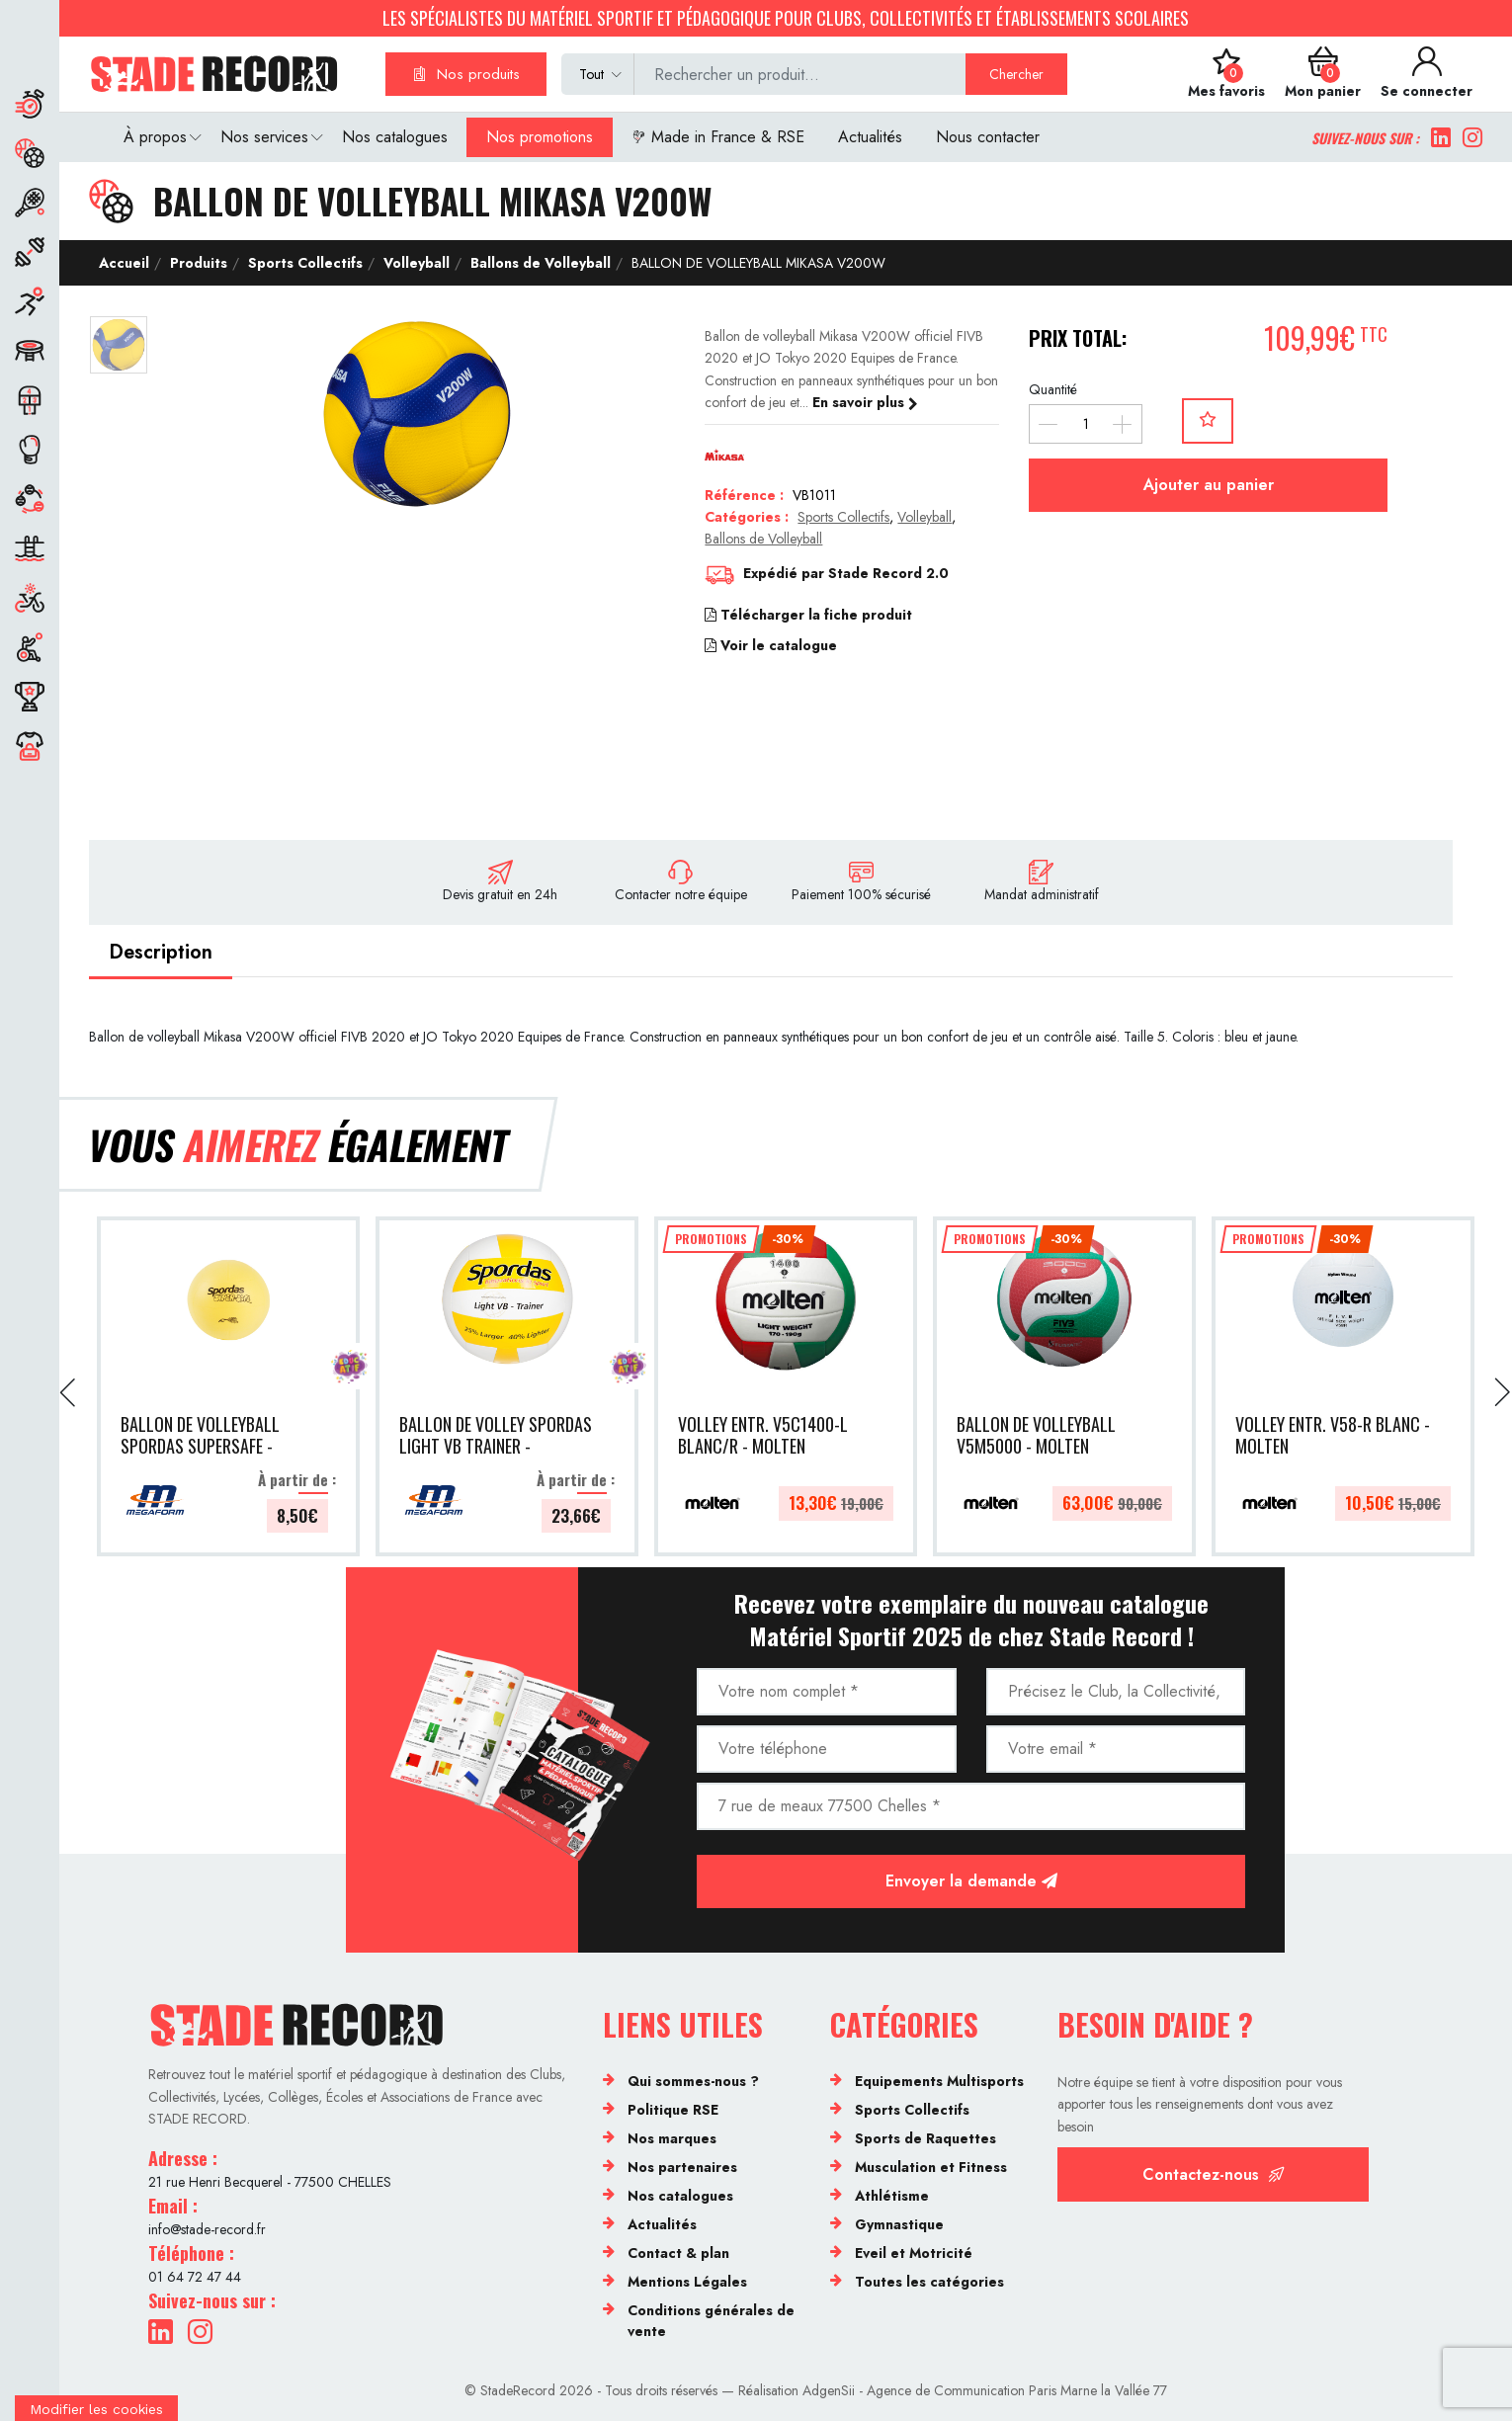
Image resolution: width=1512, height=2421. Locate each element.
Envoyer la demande (971, 1881)
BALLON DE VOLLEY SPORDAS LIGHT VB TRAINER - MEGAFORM (495, 1436)
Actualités (870, 136)
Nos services (264, 136)
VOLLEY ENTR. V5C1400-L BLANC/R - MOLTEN (763, 1436)
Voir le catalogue (771, 645)
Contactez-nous (1213, 2174)
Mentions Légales (687, 2282)
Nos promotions (539, 136)
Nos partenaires (682, 2167)
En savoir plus (865, 402)
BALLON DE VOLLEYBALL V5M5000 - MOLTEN (1036, 1436)
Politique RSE (673, 2110)
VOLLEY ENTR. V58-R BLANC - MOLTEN (1332, 1436)
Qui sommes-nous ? (693, 2081)
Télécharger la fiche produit (808, 615)
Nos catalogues (395, 136)
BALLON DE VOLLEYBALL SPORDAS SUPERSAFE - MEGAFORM (200, 1436)
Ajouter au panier (1208, 484)
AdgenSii (828, 2390)
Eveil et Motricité (913, 2253)
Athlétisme (892, 2196)
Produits (196, 263)
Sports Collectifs (303, 263)
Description (160, 952)
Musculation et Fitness (931, 2167)
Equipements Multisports (939, 2081)
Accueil (124, 263)
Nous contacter (988, 136)
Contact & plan (678, 2253)
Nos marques (672, 2138)
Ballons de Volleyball (538, 263)
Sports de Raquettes (925, 2138)
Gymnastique (899, 2224)
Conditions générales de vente (711, 2320)
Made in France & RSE (717, 136)
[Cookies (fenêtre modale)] (96, 2408)
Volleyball (414, 263)
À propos (155, 136)
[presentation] (69, 1392)
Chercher (1016, 74)
